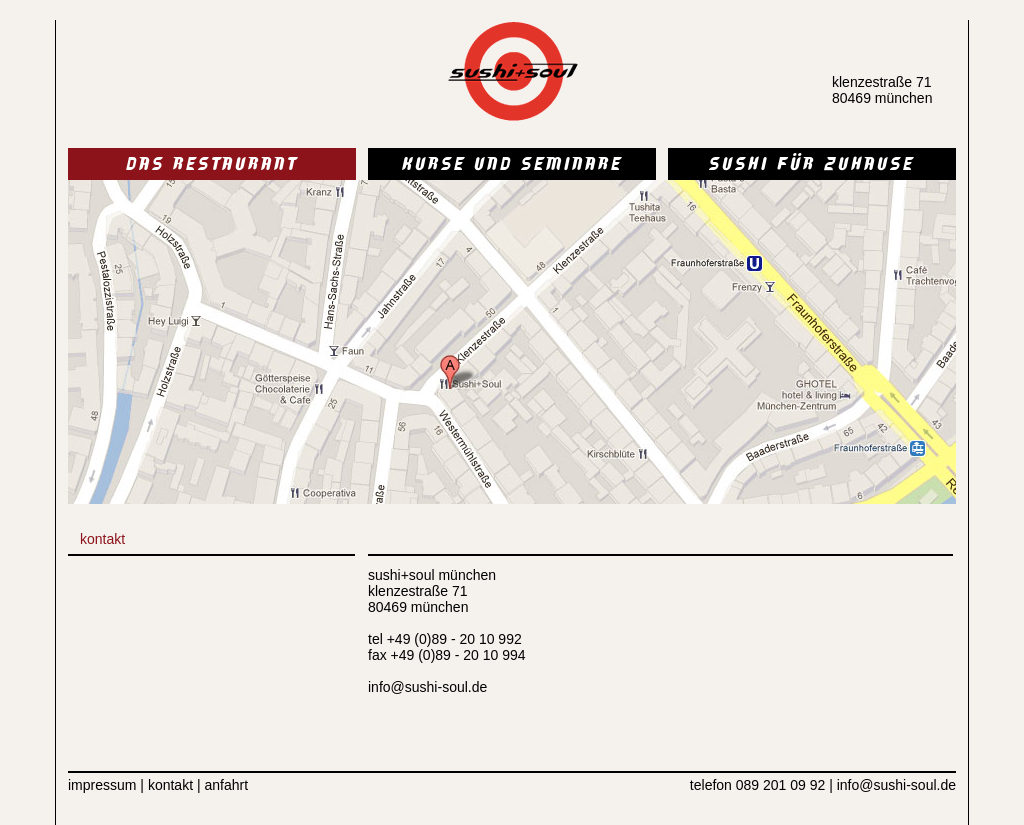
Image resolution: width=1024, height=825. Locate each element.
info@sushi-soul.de (427, 687)
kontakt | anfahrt (196, 785)
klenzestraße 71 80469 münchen (882, 90)
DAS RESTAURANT (212, 166)
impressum (102, 785)
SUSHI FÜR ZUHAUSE (812, 166)
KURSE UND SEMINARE (512, 166)
